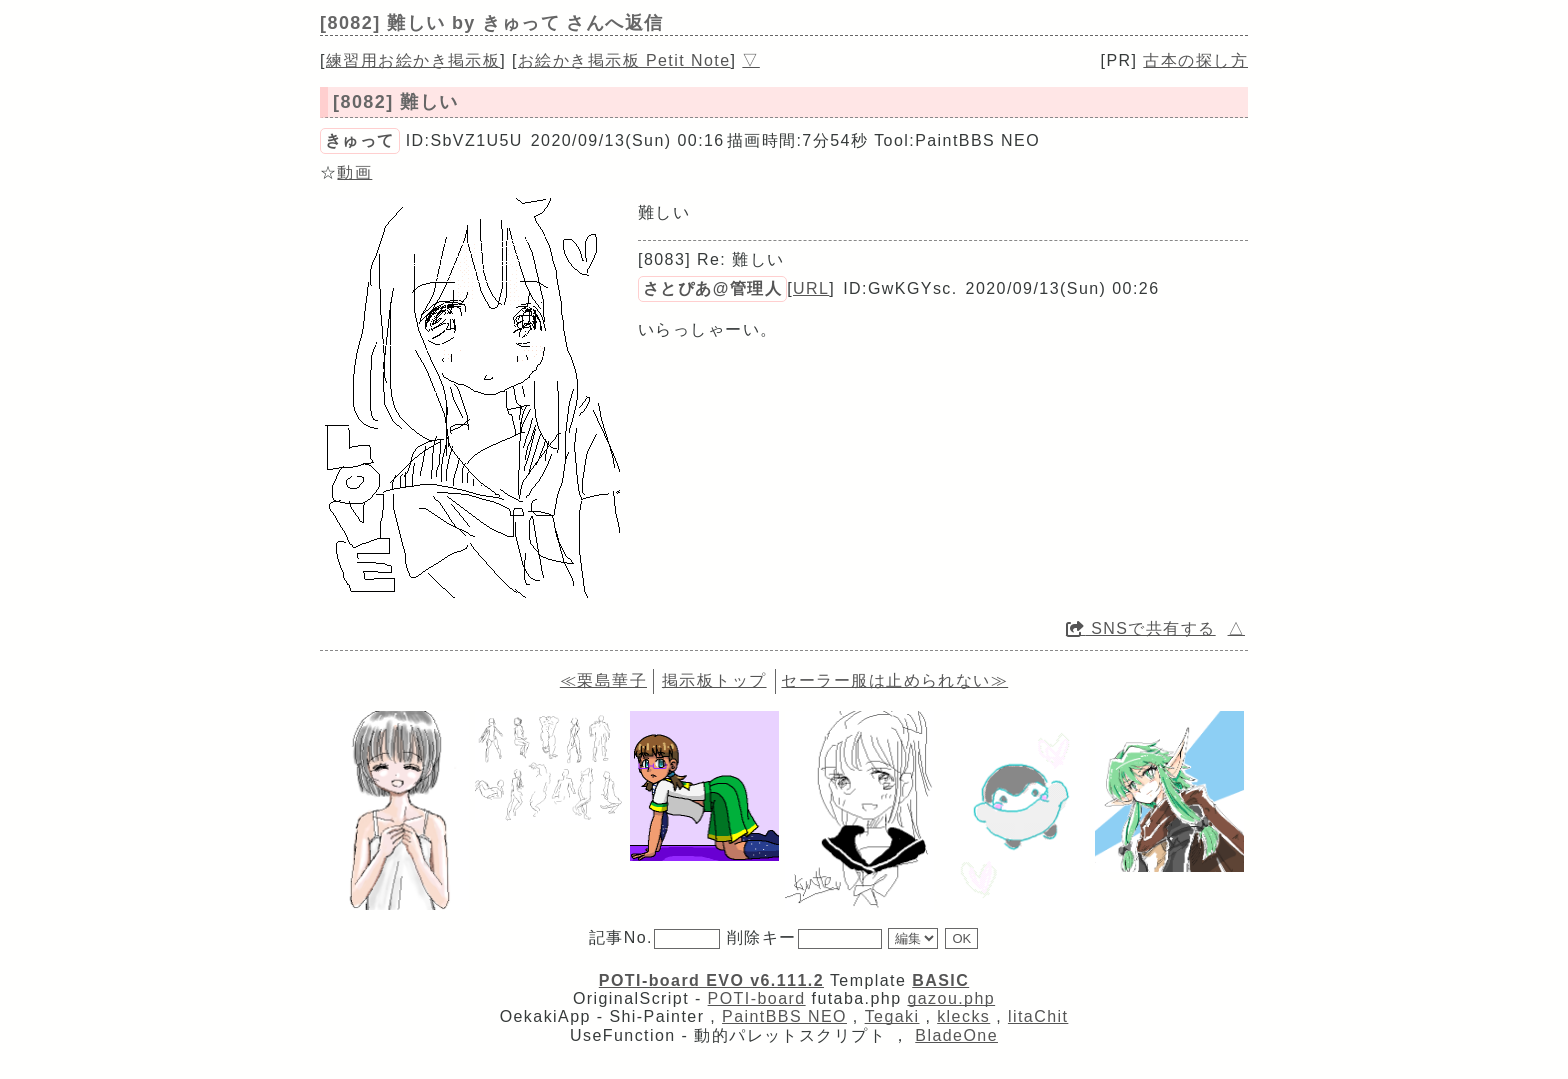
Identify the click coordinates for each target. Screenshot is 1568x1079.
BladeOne (956, 1035)
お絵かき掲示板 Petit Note (624, 60)
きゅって (360, 140)
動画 (354, 172)
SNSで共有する (1141, 628)
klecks (963, 1016)
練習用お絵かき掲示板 (413, 60)
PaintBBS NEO (784, 1016)
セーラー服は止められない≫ (894, 680)
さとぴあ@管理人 (712, 288)
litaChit (1038, 1016)
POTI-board (757, 998)
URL (811, 288)
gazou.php (951, 998)
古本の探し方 (1195, 60)
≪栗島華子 (603, 680)
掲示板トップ (714, 680)
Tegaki (892, 1016)
